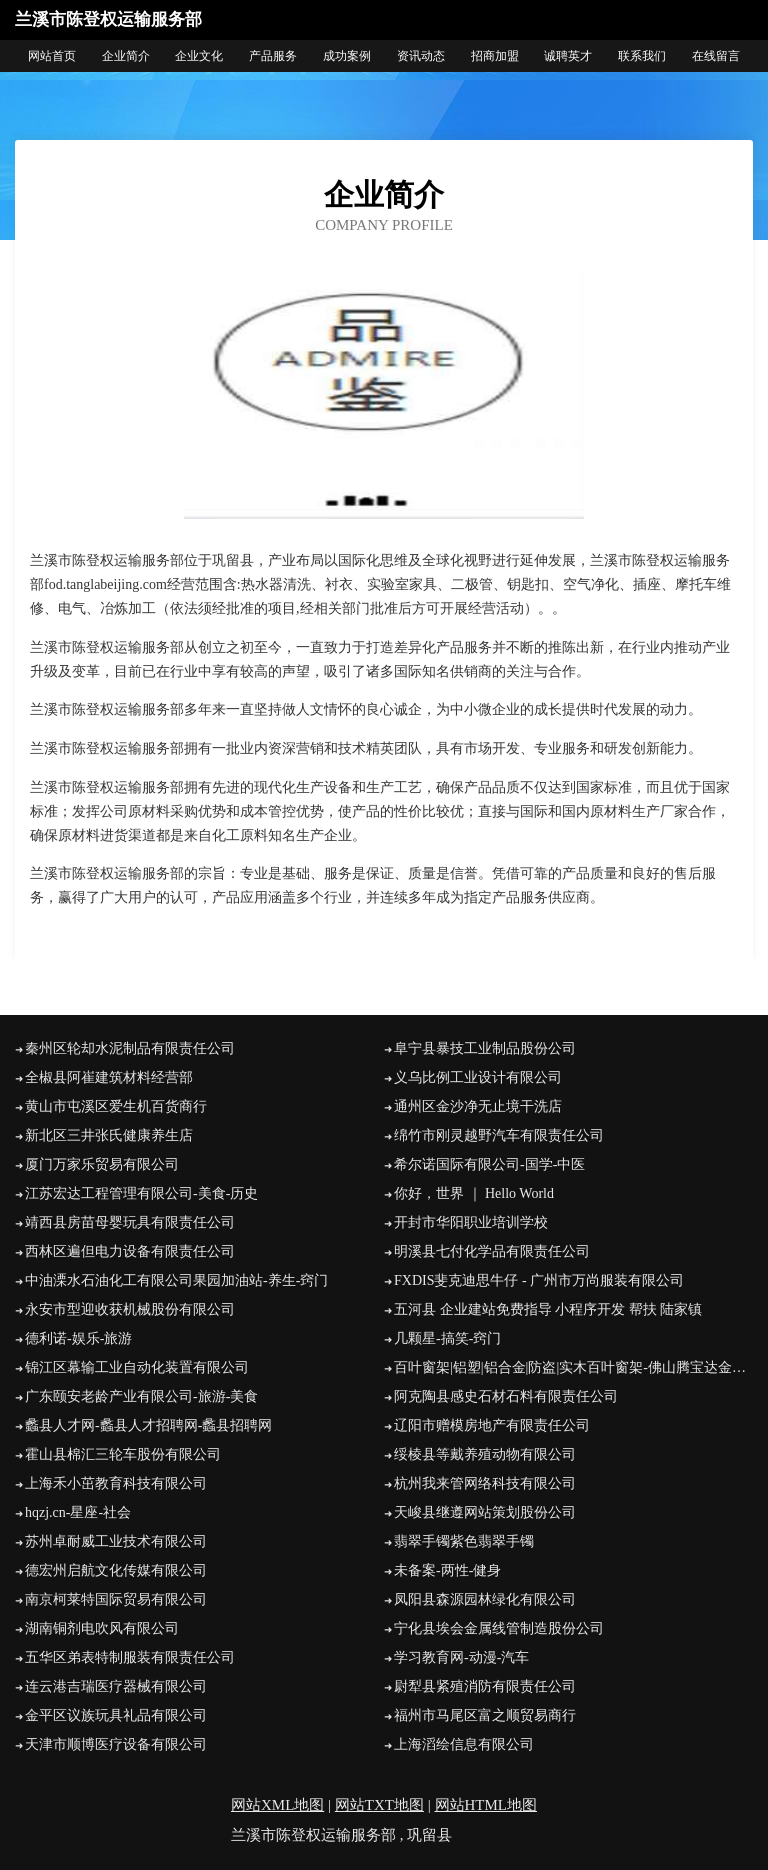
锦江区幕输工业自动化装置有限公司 (137, 1367)
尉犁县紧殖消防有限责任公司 (485, 1686)
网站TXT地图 (379, 1805)
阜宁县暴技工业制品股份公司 (485, 1048)
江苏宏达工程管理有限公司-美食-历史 (141, 1193)
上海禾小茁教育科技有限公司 (116, 1483)
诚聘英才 (568, 56)
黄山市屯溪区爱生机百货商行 (116, 1106)
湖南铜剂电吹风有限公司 (102, 1628)
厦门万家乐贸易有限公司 (102, 1164)
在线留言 (716, 56)
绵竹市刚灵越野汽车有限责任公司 (499, 1135)
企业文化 (199, 56)
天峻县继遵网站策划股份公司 (485, 1512)
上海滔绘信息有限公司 (464, 1744)
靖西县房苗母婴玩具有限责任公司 (130, 1222)
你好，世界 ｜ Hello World (474, 1193)
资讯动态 (421, 56)
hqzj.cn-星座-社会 (78, 1512)
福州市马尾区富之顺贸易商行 (485, 1715)
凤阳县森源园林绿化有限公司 (485, 1599)
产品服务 (273, 56)
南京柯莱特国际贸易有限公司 (116, 1599)
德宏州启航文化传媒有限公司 (116, 1570)
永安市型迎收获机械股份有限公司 (130, 1309)
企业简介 (126, 56)
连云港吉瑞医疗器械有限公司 (116, 1686)
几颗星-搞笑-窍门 (447, 1338)
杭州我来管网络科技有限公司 (485, 1483)
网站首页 (52, 56)
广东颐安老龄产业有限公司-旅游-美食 (141, 1396)
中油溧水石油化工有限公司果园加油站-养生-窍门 (176, 1280)
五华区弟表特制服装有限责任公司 (130, 1657)
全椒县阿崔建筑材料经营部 (109, 1077)
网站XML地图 (277, 1805)
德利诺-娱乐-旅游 (78, 1338)
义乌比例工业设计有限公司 (478, 1077)
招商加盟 (495, 56)
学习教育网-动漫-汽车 (461, 1657)
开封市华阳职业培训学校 (471, 1222)
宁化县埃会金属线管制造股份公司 (499, 1628)
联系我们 (642, 56)
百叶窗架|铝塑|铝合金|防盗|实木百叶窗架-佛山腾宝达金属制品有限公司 (573, 1367)
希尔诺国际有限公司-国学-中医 (489, 1164)
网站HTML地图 (486, 1805)
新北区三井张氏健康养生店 (109, 1135)
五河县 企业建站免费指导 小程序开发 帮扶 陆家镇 (548, 1309)
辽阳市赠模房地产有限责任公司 (492, 1425)
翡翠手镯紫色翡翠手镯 (464, 1541)
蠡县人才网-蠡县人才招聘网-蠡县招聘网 (148, 1425)
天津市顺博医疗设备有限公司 (116, 1744)
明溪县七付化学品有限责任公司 (492, 1251)
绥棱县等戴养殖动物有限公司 (485, 1454)
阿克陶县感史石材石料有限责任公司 (506, 1396)
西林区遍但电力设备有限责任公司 (130, 1251)
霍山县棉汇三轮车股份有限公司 (123, 1454)
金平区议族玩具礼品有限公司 (116, 1715)
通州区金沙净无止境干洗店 (478, 1106)
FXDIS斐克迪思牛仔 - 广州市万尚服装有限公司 (539, 1280)
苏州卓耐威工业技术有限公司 (116, 1541)
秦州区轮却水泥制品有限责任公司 (130, 1048)
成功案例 (347, 56)
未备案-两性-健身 (447, 1570)
